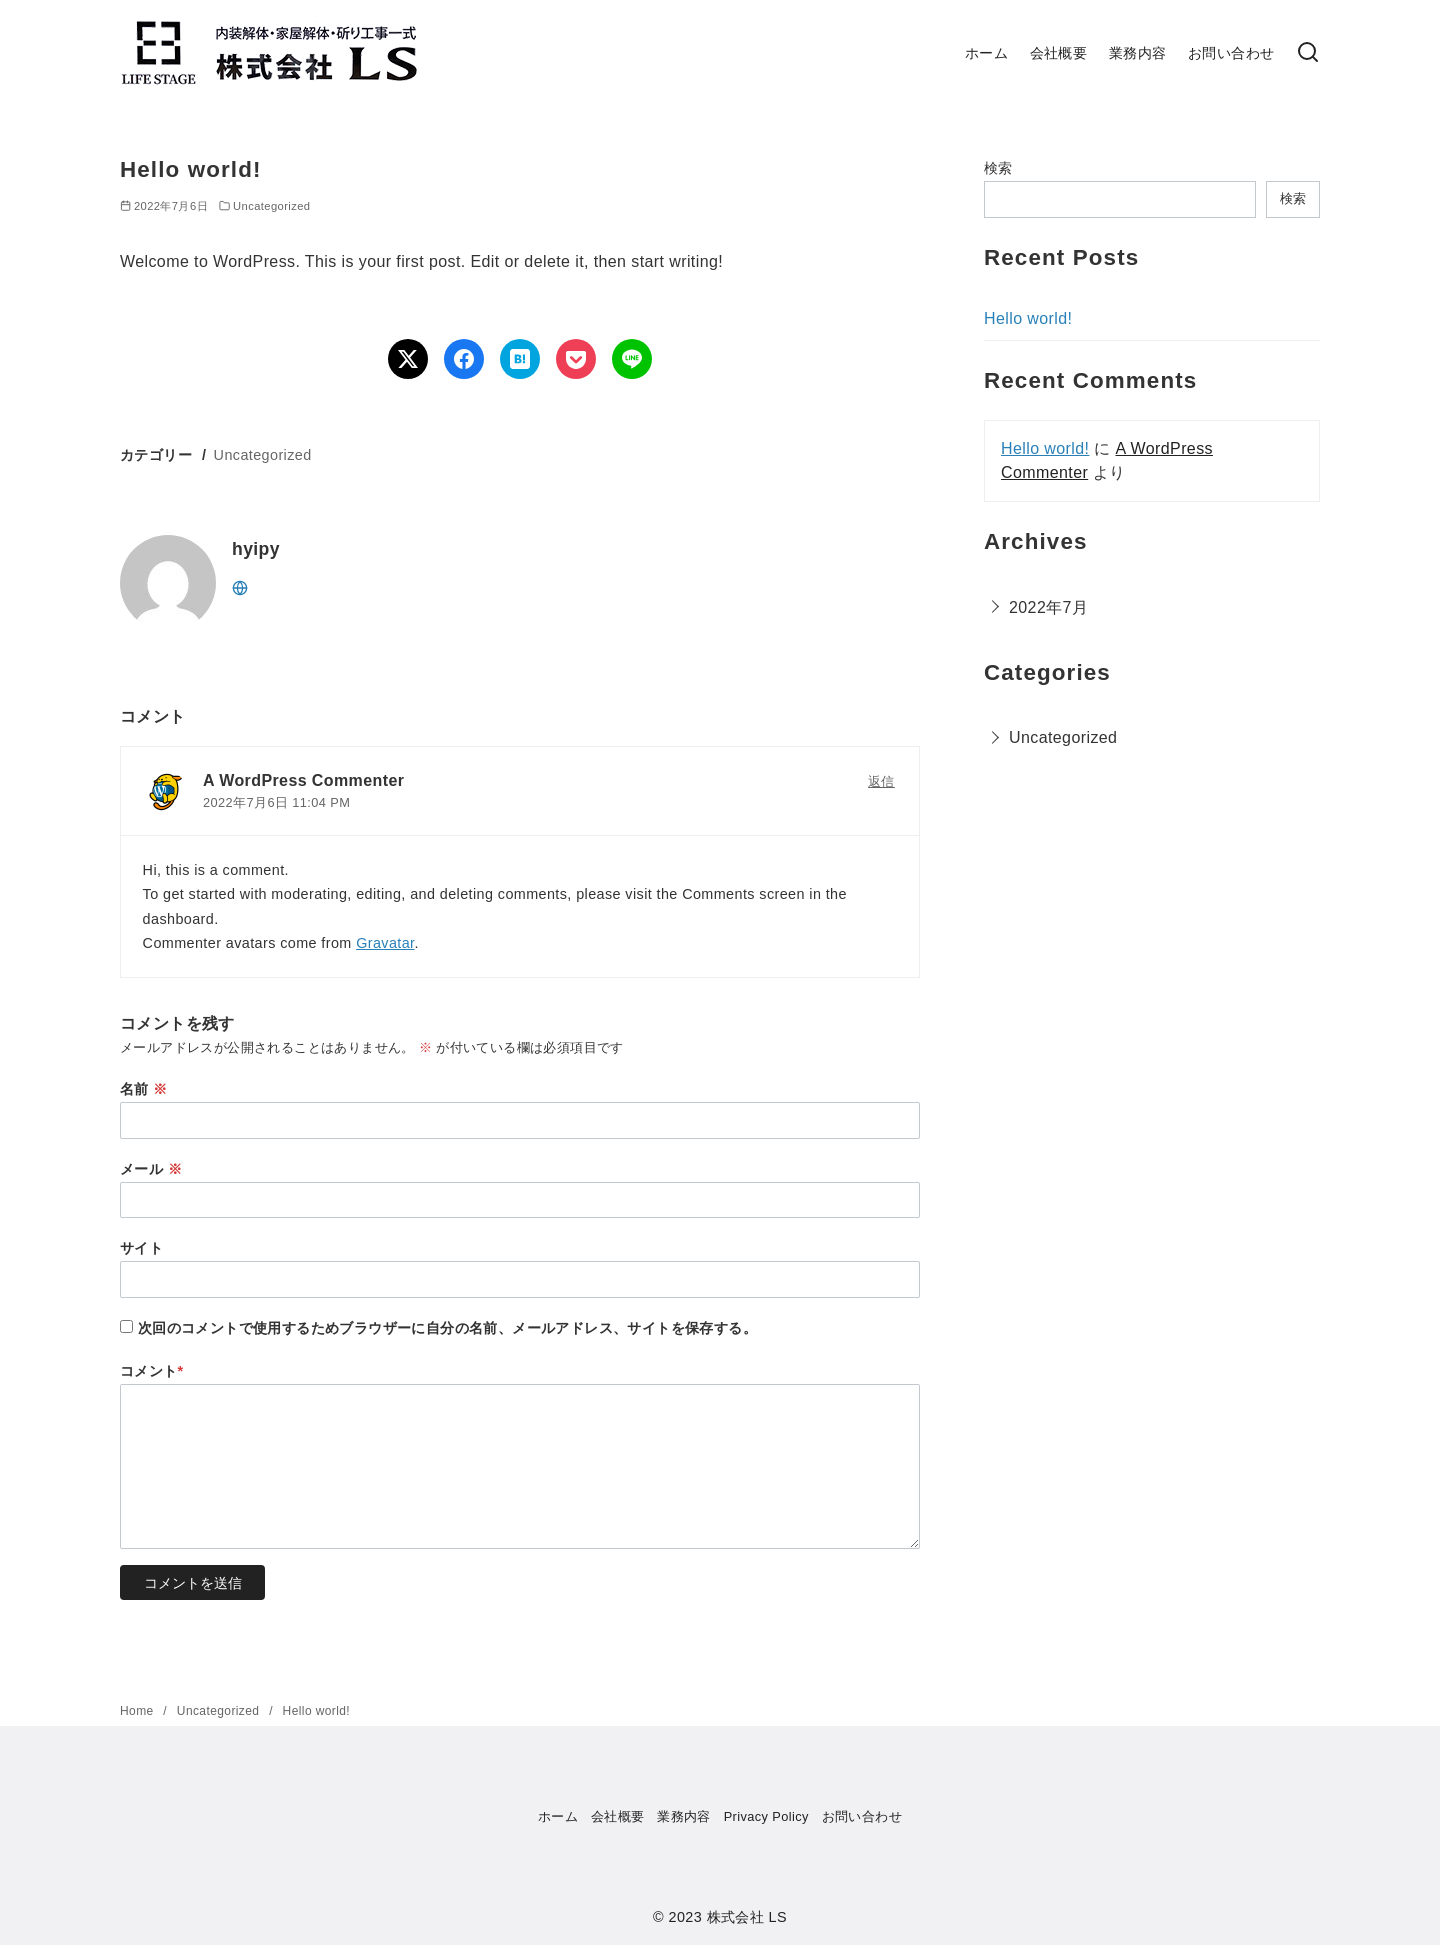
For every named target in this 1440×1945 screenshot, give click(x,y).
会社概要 (1059, 53)
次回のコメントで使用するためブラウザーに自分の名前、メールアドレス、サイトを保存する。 (447, 1328)
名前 (144, 1089)
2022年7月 (1048, 607)
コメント (152, 1371)
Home (138, 1711)
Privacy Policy (766, 1816)
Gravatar (385, 943)
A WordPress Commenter (303, 780)
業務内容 (1138, 53)
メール (151, 1169)
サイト (141, 1248)
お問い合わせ (1231, 53)
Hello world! (1028, 318)
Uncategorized (271, 206)
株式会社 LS (747, 1917)
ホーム (986, 53)
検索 (998, 168)
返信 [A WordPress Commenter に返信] (881, 781)
